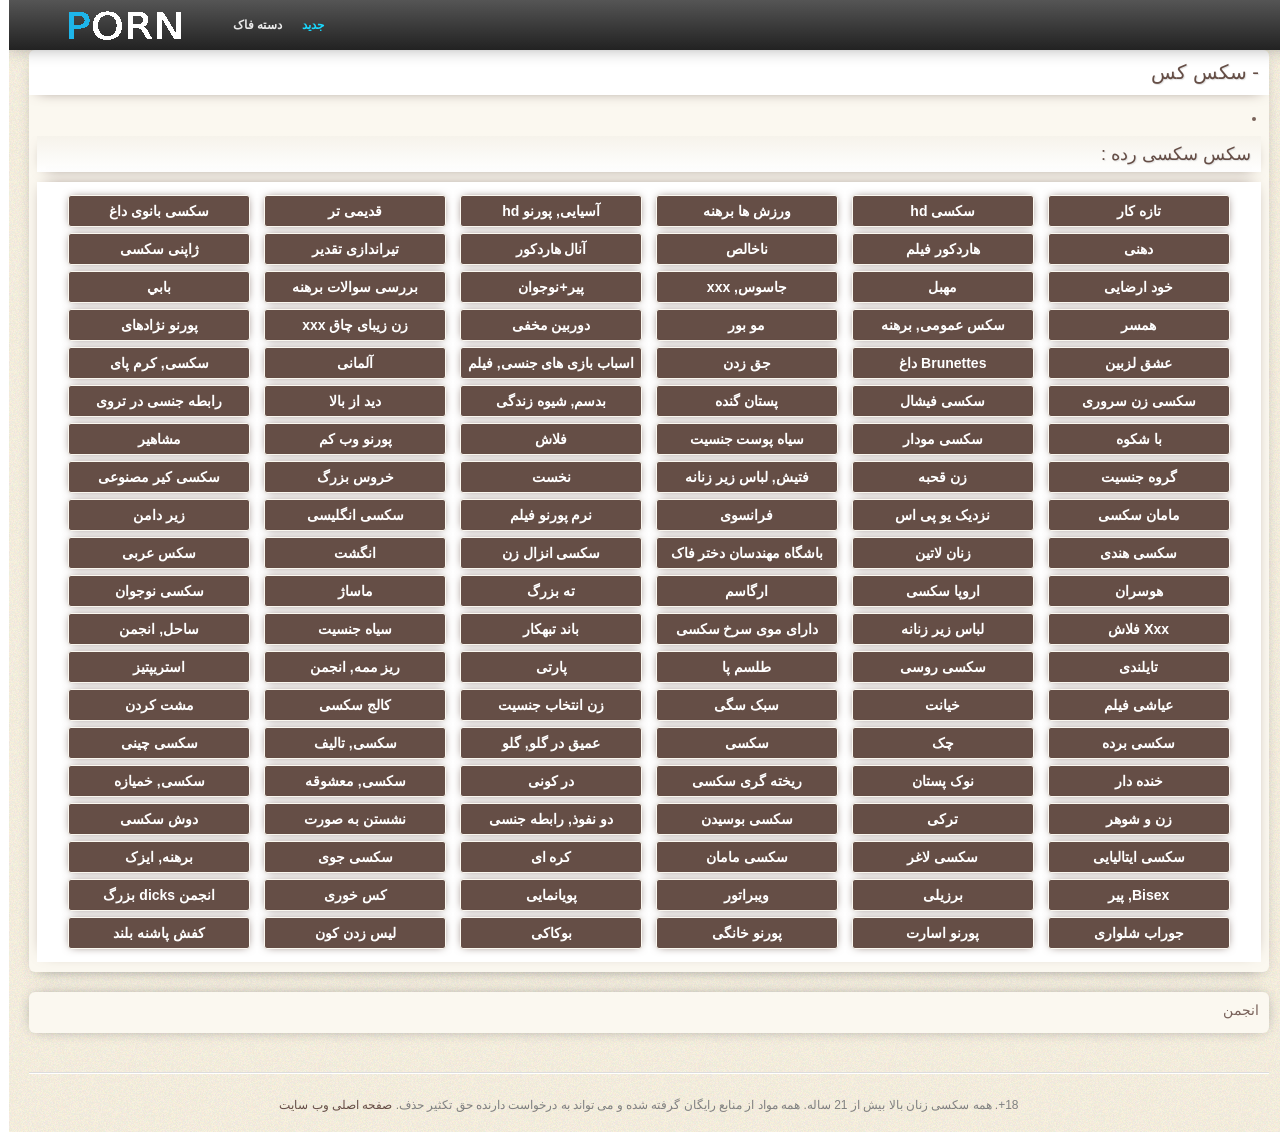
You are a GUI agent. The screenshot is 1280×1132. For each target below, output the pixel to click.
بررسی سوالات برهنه (346, 287)
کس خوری (346, 895)
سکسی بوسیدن (738, 819)
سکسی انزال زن (542, 553)
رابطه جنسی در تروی (150, 401)
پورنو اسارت (933, 933)
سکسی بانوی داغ (150, 211)
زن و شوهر (1130, 819)
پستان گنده (737, 401)
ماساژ (346, 591)
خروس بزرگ (346, 477)
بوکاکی (542, 933)
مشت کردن (150, 705)
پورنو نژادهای (150, 325)
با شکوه (1130, 439)
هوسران (1130, 591)
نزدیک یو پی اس (933, 515)
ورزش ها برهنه (738, 211)
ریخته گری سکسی (738, 781)
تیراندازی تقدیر (346, 249)
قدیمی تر (346, 211)
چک (934, 743)
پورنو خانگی (738, 933)
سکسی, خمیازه (150, 781)
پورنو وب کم (346, 439)
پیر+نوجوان (541, 287)
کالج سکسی (346, 705)
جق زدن (738, 363)
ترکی (933, 819)
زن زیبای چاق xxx (346, 325)
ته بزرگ (542, 591)
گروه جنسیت (1130, 477)
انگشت (346, 553)
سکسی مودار (934, 439)
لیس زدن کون (346, 933)
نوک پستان (934, 781)
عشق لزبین (1129, 363)
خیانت (933, 705)
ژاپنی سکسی (150, 249)
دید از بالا (346, 401)
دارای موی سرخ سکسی (738, 629)
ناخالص (738, 249)
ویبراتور (737, 895)
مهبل (933, 287)
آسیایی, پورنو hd (542, 211)
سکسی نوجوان (150, 591)
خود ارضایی (1129, 287)
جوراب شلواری (1130, 933)
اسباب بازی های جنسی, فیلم (542, 363)
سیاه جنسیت (346, 629)
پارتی (542, 667)
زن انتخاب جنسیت (542, 705)
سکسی (738, 743)
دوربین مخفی (542, 325)
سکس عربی (150, 553)
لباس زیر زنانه (933, 629)
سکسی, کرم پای (150, 363)
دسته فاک (248, 25)
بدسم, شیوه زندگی (542, 401)
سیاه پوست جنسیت (738, 439)
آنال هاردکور (542, 249)
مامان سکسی (1130, 515)
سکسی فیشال (933, 401)
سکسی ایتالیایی (1130, 857)
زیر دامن (150, 515)
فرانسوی (737, 515)
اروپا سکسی (934, 591)
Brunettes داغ (933, 363)
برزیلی (934, 895)
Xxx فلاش (1129, 629)
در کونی (542, 781)
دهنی (1129, 249)
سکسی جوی (346, 857)
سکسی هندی (1129, 553)
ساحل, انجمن (150, 629)
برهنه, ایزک (150, 857)
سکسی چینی (150, 743)
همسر (1129, 325)
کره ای (542, 857)
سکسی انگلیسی (346, 515)
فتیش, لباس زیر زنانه (738, 477)
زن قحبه (933, 477)
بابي (150, 287)
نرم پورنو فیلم (542, 515)
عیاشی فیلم (1129, 705)
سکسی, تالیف (346, 743)
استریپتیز (150, 667)
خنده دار (1130, 781)
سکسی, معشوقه (346, 781)
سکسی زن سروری (1130, 401)
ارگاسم (737, 591)
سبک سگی (737, 705)
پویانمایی (542, 895)
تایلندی (1129, 667)
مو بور (737, 325)
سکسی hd (933, 211)
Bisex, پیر (1129, 895)
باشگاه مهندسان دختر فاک (738, 553)
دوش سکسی (150, 819)
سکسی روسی (934, 667)
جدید (304, 25)
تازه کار (1130, 211)
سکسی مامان (738, 857)
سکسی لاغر (933, 857)
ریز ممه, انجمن (346, 667)
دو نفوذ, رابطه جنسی (542, 819)
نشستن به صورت (346, 819)
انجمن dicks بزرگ (150, 895)
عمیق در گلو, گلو (542, 743)
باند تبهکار (542, 629)
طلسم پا (737, 667)
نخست (542, 477)
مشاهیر (150, 439)
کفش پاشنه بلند (150, 933)
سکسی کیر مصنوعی (150, 477)
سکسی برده (1129, 743)
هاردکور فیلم (934, 249)
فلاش (542, 439)
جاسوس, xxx (738, 287)
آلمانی (346, 363)
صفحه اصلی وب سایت (326, 1105)
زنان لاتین (934, 553)
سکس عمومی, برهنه (934, 325)
